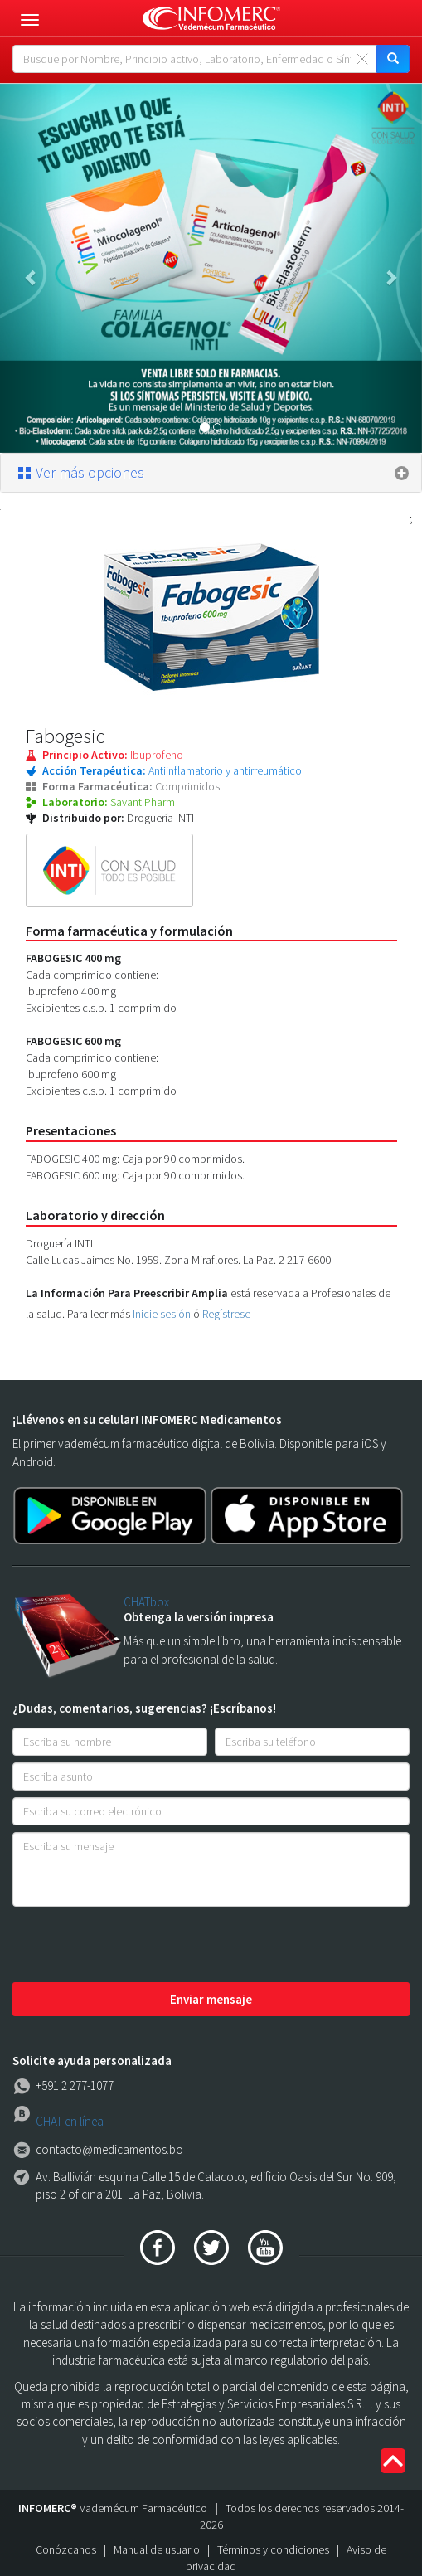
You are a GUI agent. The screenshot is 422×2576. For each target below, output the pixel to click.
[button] (31, 268)
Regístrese (226, 1313)
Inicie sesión (162, 1313)
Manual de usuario (157, 2549)
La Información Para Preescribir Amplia (127, 1293)
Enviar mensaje (211, 1999)
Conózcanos (66, 2549)
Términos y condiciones (273, 2549)
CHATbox (146, 1602)
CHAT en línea (70, 2121)
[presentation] (138, 1945)
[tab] (211, 473)
